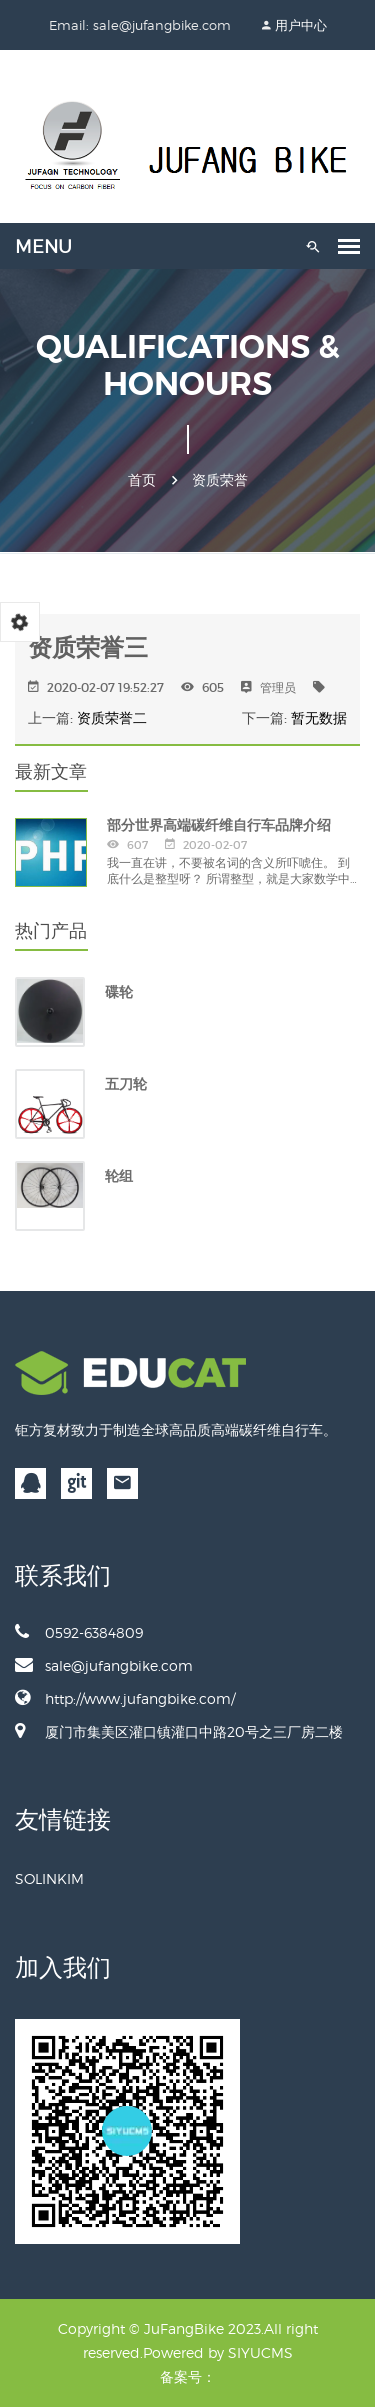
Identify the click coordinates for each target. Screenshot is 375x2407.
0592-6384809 (79, 1632)
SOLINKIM (49, 1878)
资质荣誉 (220, 480)
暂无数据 (319, 718)
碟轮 (119, 992)
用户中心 (301, 25)
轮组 (119, 1176)
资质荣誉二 (112, 718)
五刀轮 (126, 1084)
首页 (142, 480)
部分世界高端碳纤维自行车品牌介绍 (219, 825)
